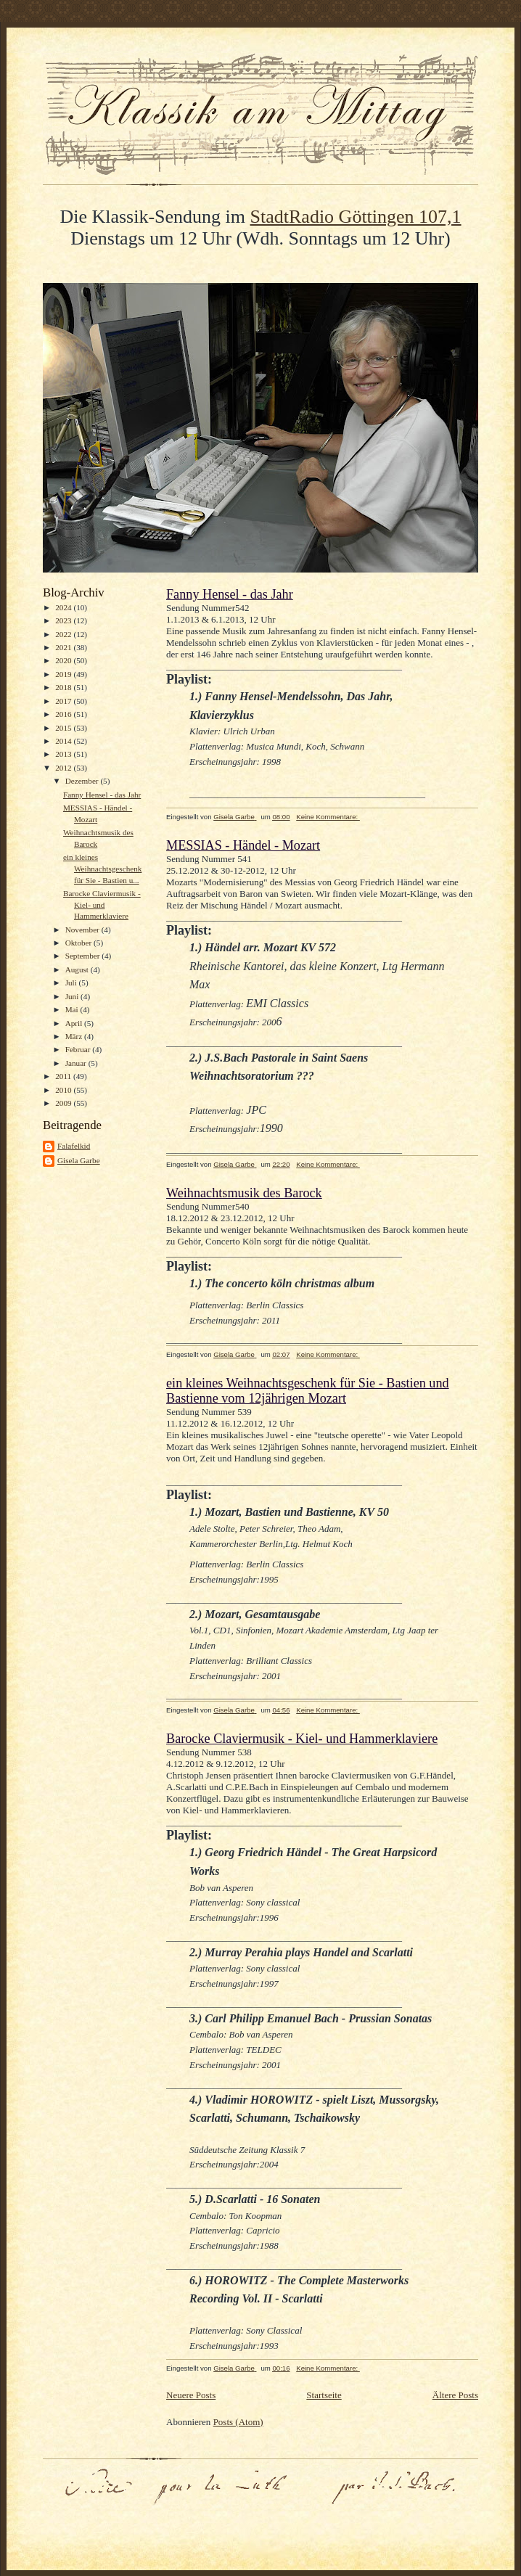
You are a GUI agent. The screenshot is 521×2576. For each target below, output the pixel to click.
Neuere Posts (191, 2395)
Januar (77, 1063)
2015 (64, 727)
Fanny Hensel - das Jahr (102, 794)
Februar (79, 1049)
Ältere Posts (455, 2395)
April (74, 1023)
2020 (64, 660)
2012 (64, 767)
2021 (64, 647)
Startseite (323, 2395)
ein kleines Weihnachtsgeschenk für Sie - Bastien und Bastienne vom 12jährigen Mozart (307, 1391)
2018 (64, 687)
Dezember (83, 780)
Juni (73, 996)
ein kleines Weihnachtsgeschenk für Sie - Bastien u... (102, 868)
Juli (72, 982)
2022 (64, 634)
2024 (64, 607)
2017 (64, 701)
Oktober (79, 942)
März (74, 1036)
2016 (64, 714)
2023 (64, 620)
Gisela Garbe (78, 1160)
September (83, 955)
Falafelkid (73, 1145)
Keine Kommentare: (328, 817)
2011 (64, 1076)
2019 (64, 674)
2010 (64, 1090)
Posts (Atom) (238, 2421)
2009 (64, 1103)
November (83, 929)
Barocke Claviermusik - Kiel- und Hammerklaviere (102, 904)
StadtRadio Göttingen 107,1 (355, 216)
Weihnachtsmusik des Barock (244, 1193)
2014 (64, 741)
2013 (64, 754)
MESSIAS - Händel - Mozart (243, 845)
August (78, 969)
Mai (73, 1009)
